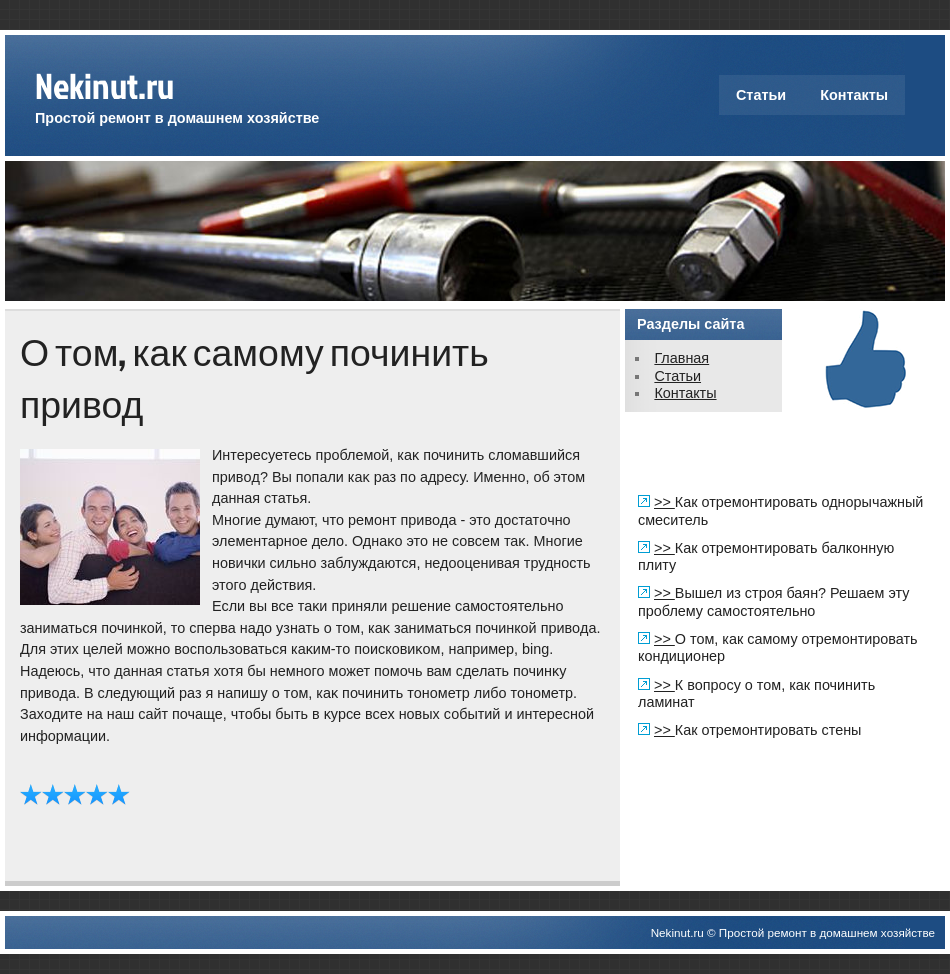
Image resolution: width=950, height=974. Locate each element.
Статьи (761, 95)
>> (664, 502)
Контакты (854, 95)
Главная (681, 358)
